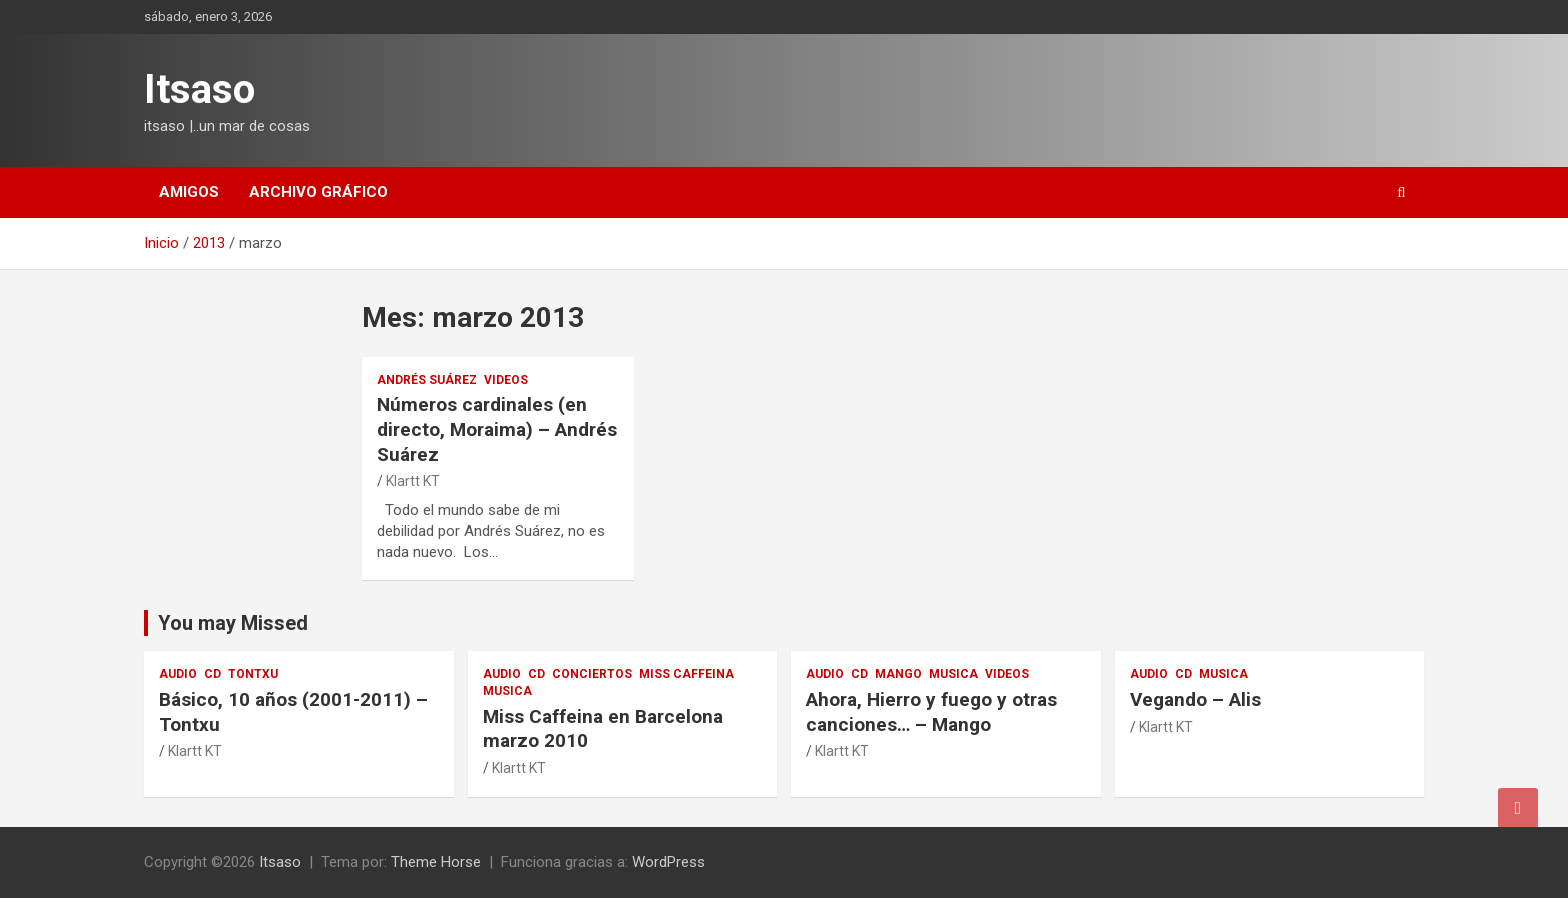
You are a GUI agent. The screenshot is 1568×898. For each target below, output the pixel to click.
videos (506, 380)
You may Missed (233, 623)
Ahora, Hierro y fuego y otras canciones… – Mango (931, 712)
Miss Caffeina (686, 674)
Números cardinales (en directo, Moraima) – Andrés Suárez (497, 429)
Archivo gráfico (318, 192)
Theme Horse (436, 862)
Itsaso (199, 89)
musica (507, 691)
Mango (898, 674)
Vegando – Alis (1195, 699)
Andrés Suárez (427, 380)
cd (212, 674)
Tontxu (253, 674)
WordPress (668, 862)
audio (178, 674)
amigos (189, 192)
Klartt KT (413, 481)
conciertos (592, 674)
